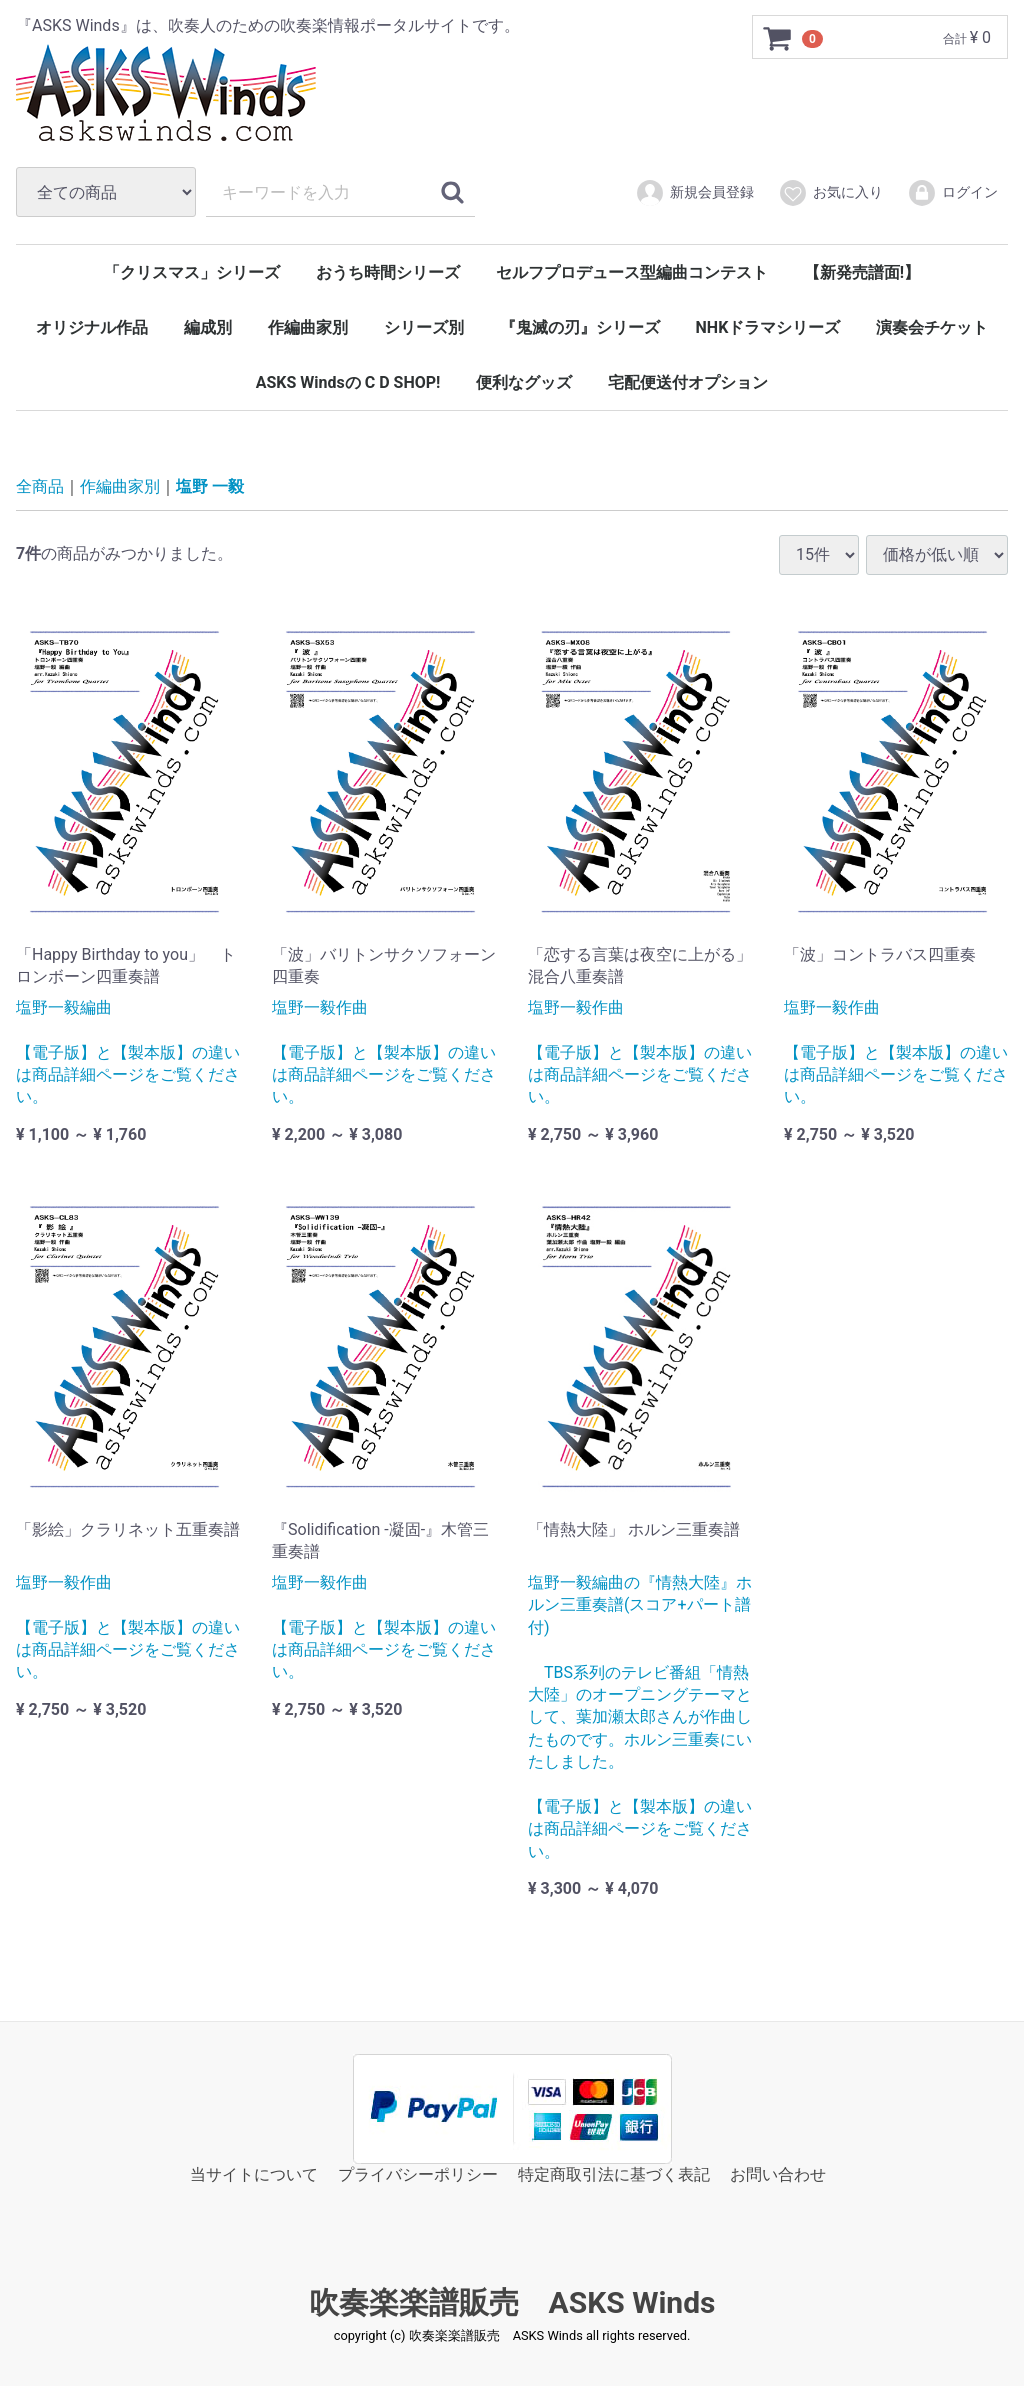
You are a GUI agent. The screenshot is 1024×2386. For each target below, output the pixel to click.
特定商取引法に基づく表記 (614, 2174)
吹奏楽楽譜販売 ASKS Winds (512, 2302)
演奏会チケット (932, 327)
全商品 (40, 486)
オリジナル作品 (92, 327)
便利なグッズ (524, 382)
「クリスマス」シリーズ (192, 272)
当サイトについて (254, 2174)
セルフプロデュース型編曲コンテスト (632, 272)
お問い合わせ (778, 2174)
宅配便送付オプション (688, 382)
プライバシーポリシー (418, 2174)
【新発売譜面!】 (862, 272)
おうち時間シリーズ (388, 272)
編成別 (208, 327)
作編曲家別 (308, 327)
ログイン (952, 193)
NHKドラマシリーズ (768, 327)
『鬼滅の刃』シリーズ (580, 327)
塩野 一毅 (210, 486)
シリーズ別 (424, 327)
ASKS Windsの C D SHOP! (348, 382)
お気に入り (830, 193)
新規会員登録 (694, 193)
